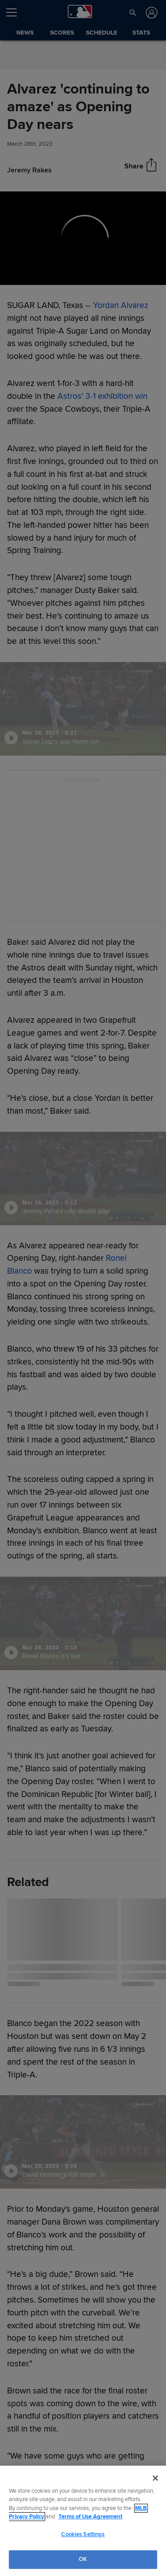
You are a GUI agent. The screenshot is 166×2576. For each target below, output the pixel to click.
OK (83, 2559)
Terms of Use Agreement (90, 2516)
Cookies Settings (82, 2534)
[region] (83, 2521)
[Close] (155, 2478)
